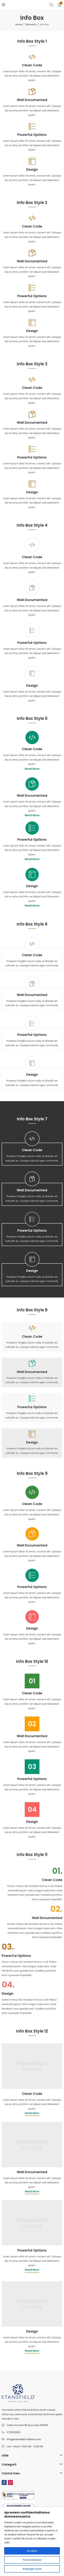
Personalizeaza (32, 2560)
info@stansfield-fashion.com (24, 2439)
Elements (31, 24)
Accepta (32, 2550)
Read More (32, 769)
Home (18, 24)
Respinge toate (32, 2568)
